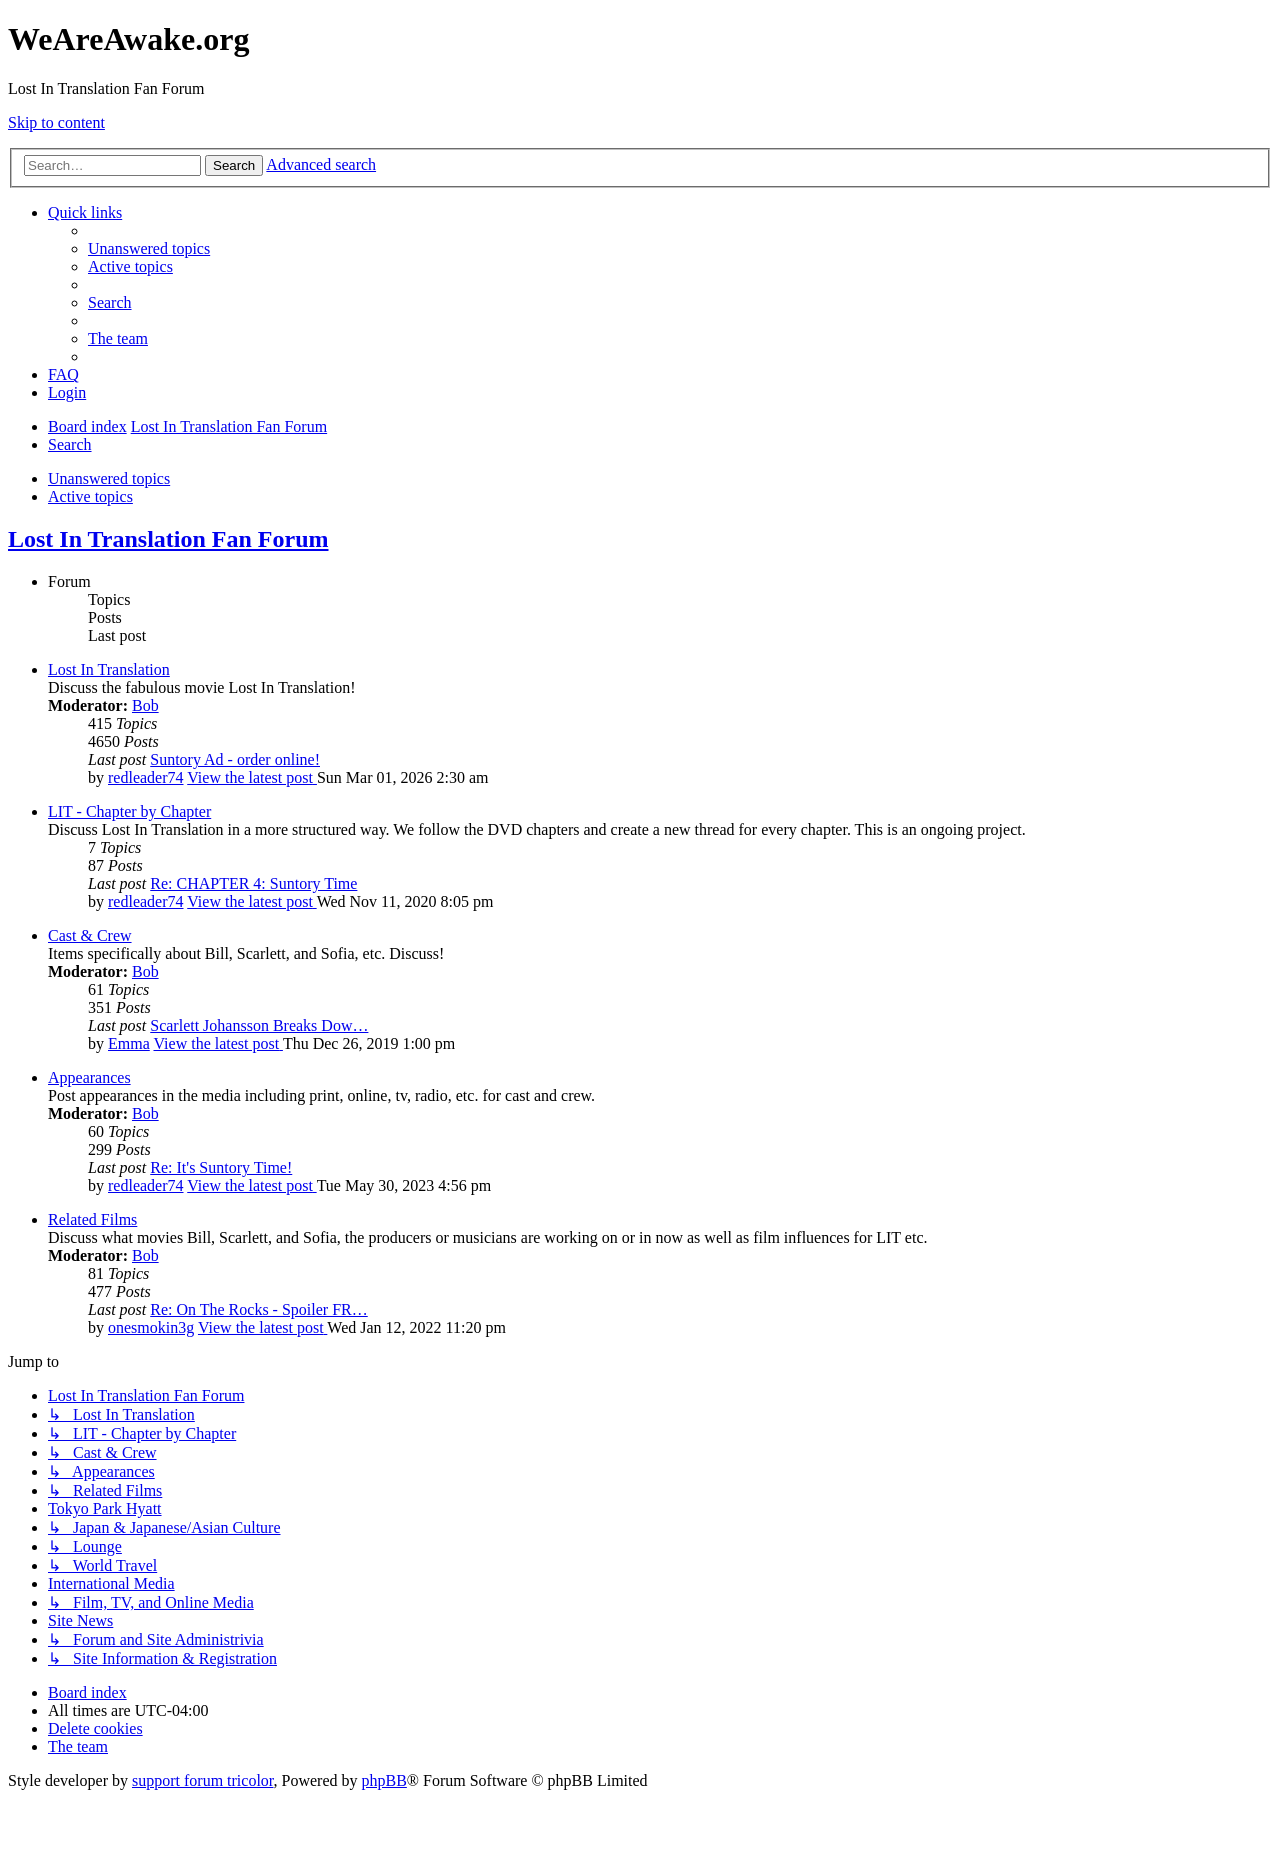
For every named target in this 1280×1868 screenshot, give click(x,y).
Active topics (90, 496)
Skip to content (56, 122)
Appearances (89, 1077)
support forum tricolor (203, 1780)
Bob (145, 705)
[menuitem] (149, 248)
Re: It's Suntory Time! (221, 1167)
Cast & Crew (90, 935)
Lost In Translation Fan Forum (168, 539)
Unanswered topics (109, 478)
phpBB (384, 1780)
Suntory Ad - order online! (235, 759)
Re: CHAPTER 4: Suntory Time (253, 883)
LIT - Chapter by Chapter (129, 811)
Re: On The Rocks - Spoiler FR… (258, 1309)
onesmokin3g (151, 1327)
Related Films (92, 1219)
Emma (129, 1043)
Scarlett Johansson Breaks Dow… (259, 1025)
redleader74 (146, 777)
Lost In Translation (109, 669)
